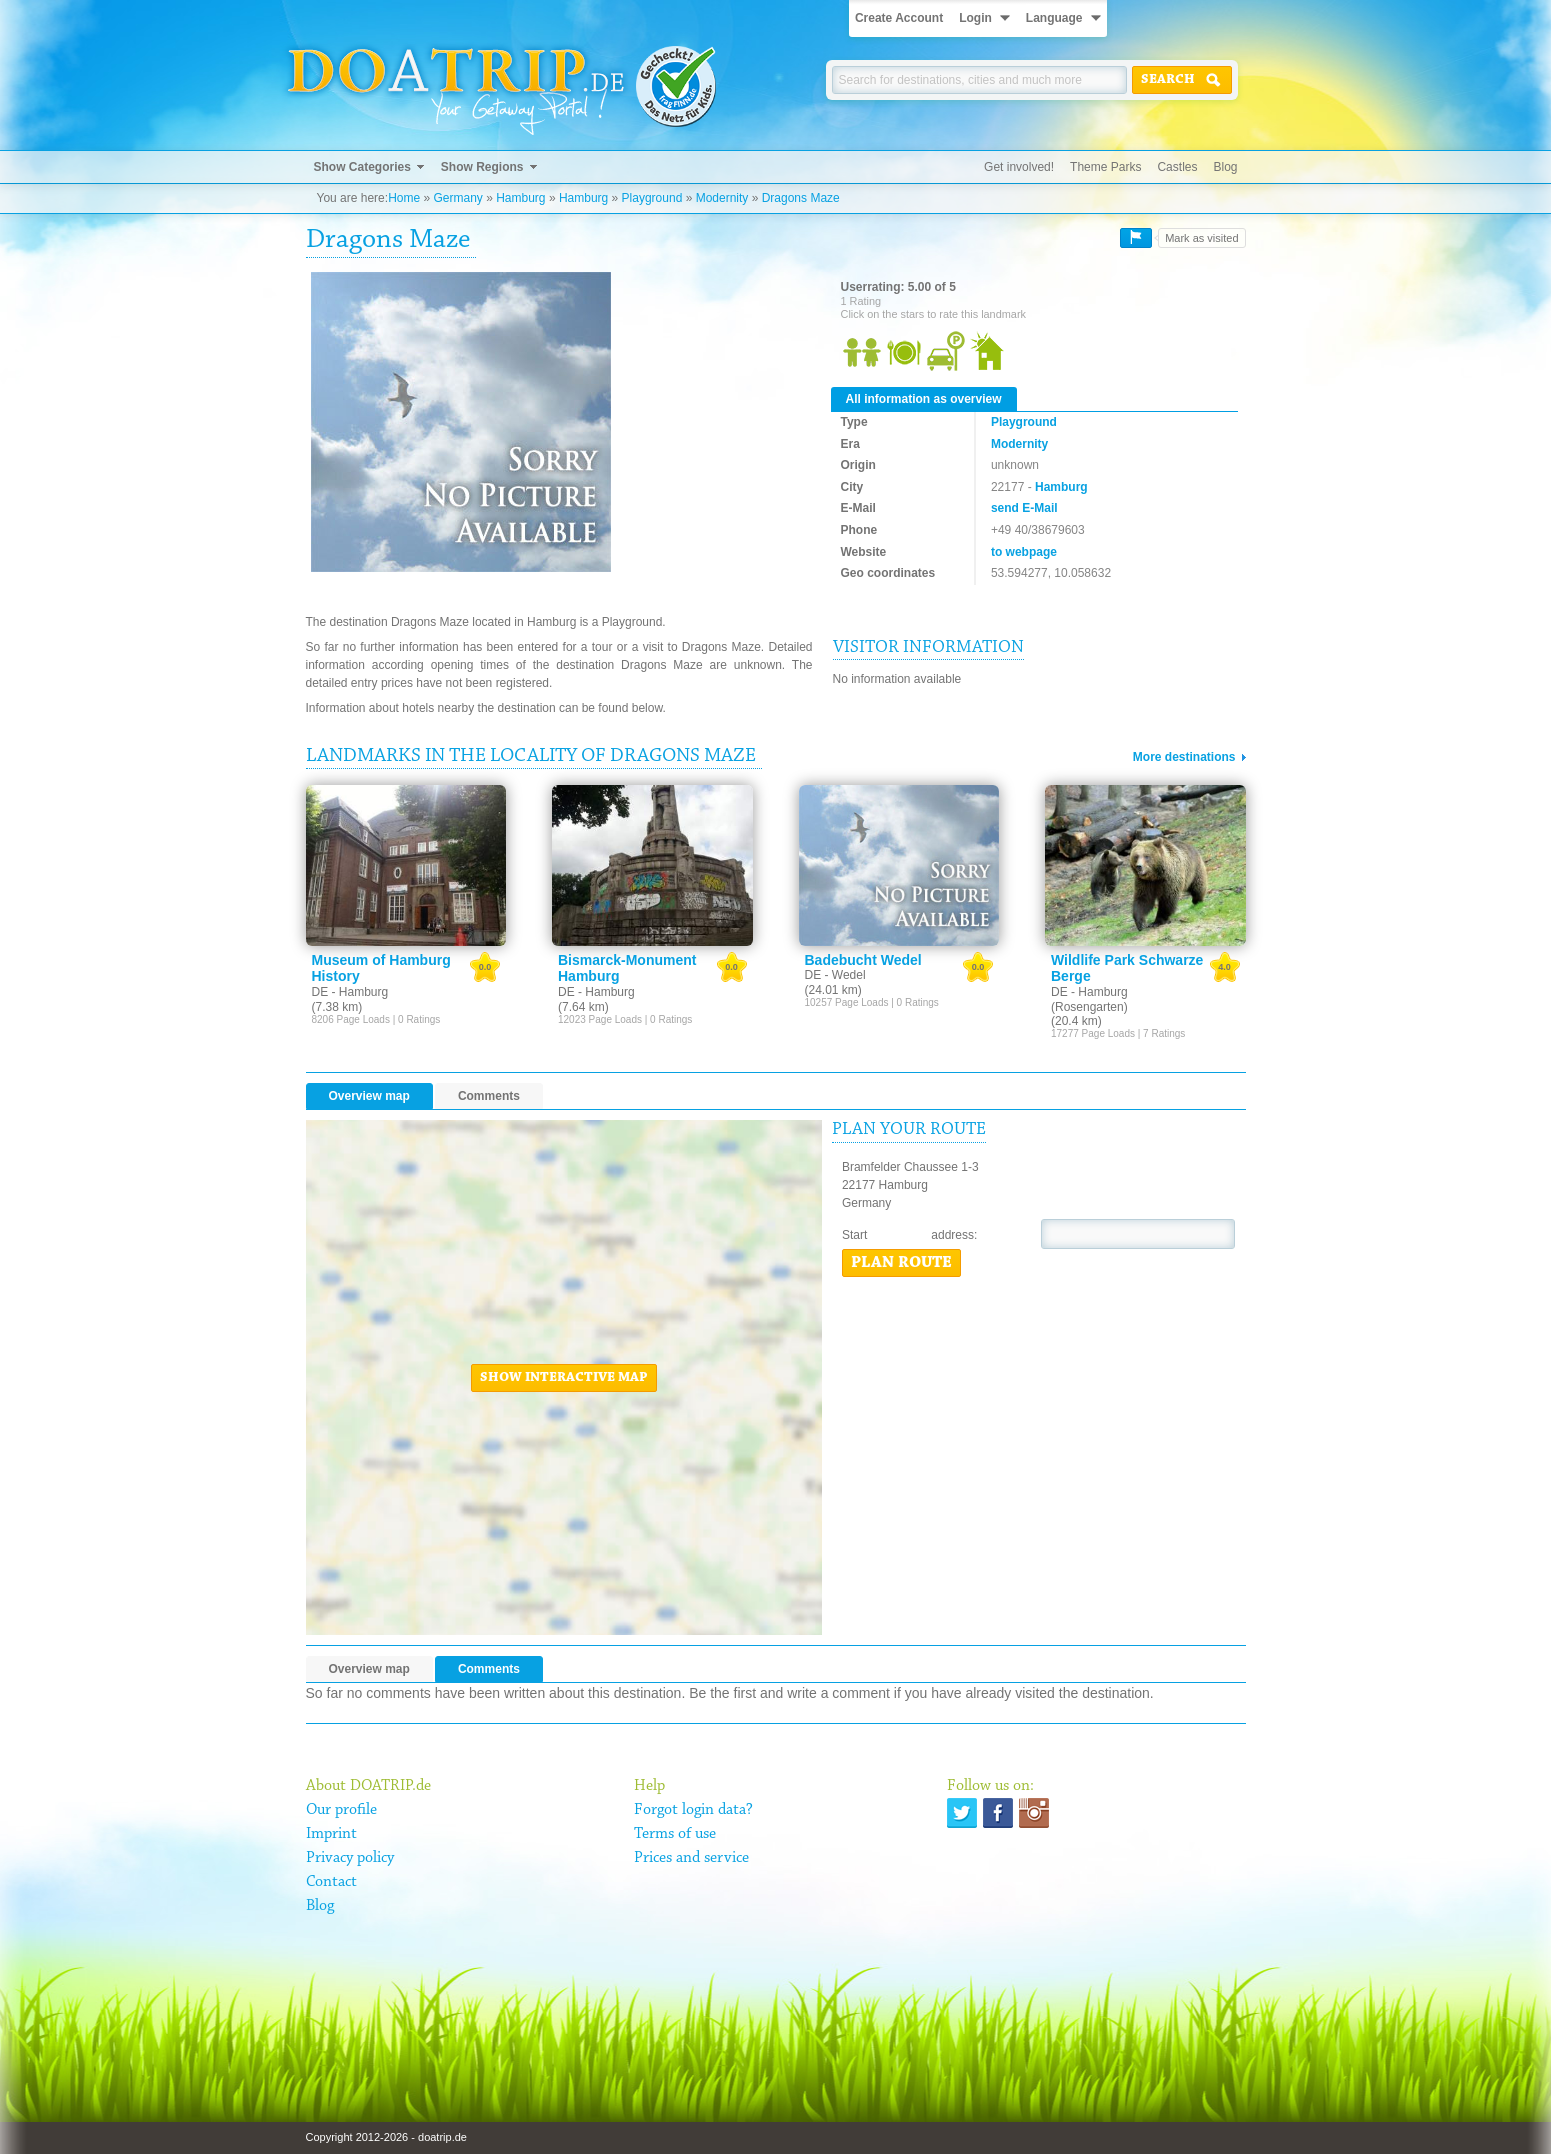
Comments (489, 1096)
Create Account (899, 18)
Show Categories (362, 167)
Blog (1225, 167)
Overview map (369, 1096)
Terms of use (675, 1834)
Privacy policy (350, 1858)
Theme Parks (1105, 167)
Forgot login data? (693, 1810)
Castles (1177, 167)
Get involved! (1019, 167)
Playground (652, 198)
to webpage (1024, 552)
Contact (331, 1882)
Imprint (331, 1834)
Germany (457, 198)
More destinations (1184, 757)
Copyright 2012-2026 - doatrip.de (386, 2137)
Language (1054, 18)
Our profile (341, 1810)
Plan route (901, 1263)
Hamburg (520, 198)
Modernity (722, 198)
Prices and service (691, 1858)
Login (975, 18)
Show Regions (482, 167)
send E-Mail (1024, 508)
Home (404, 198)
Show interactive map (564, 1378)
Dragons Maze (801, 198)
